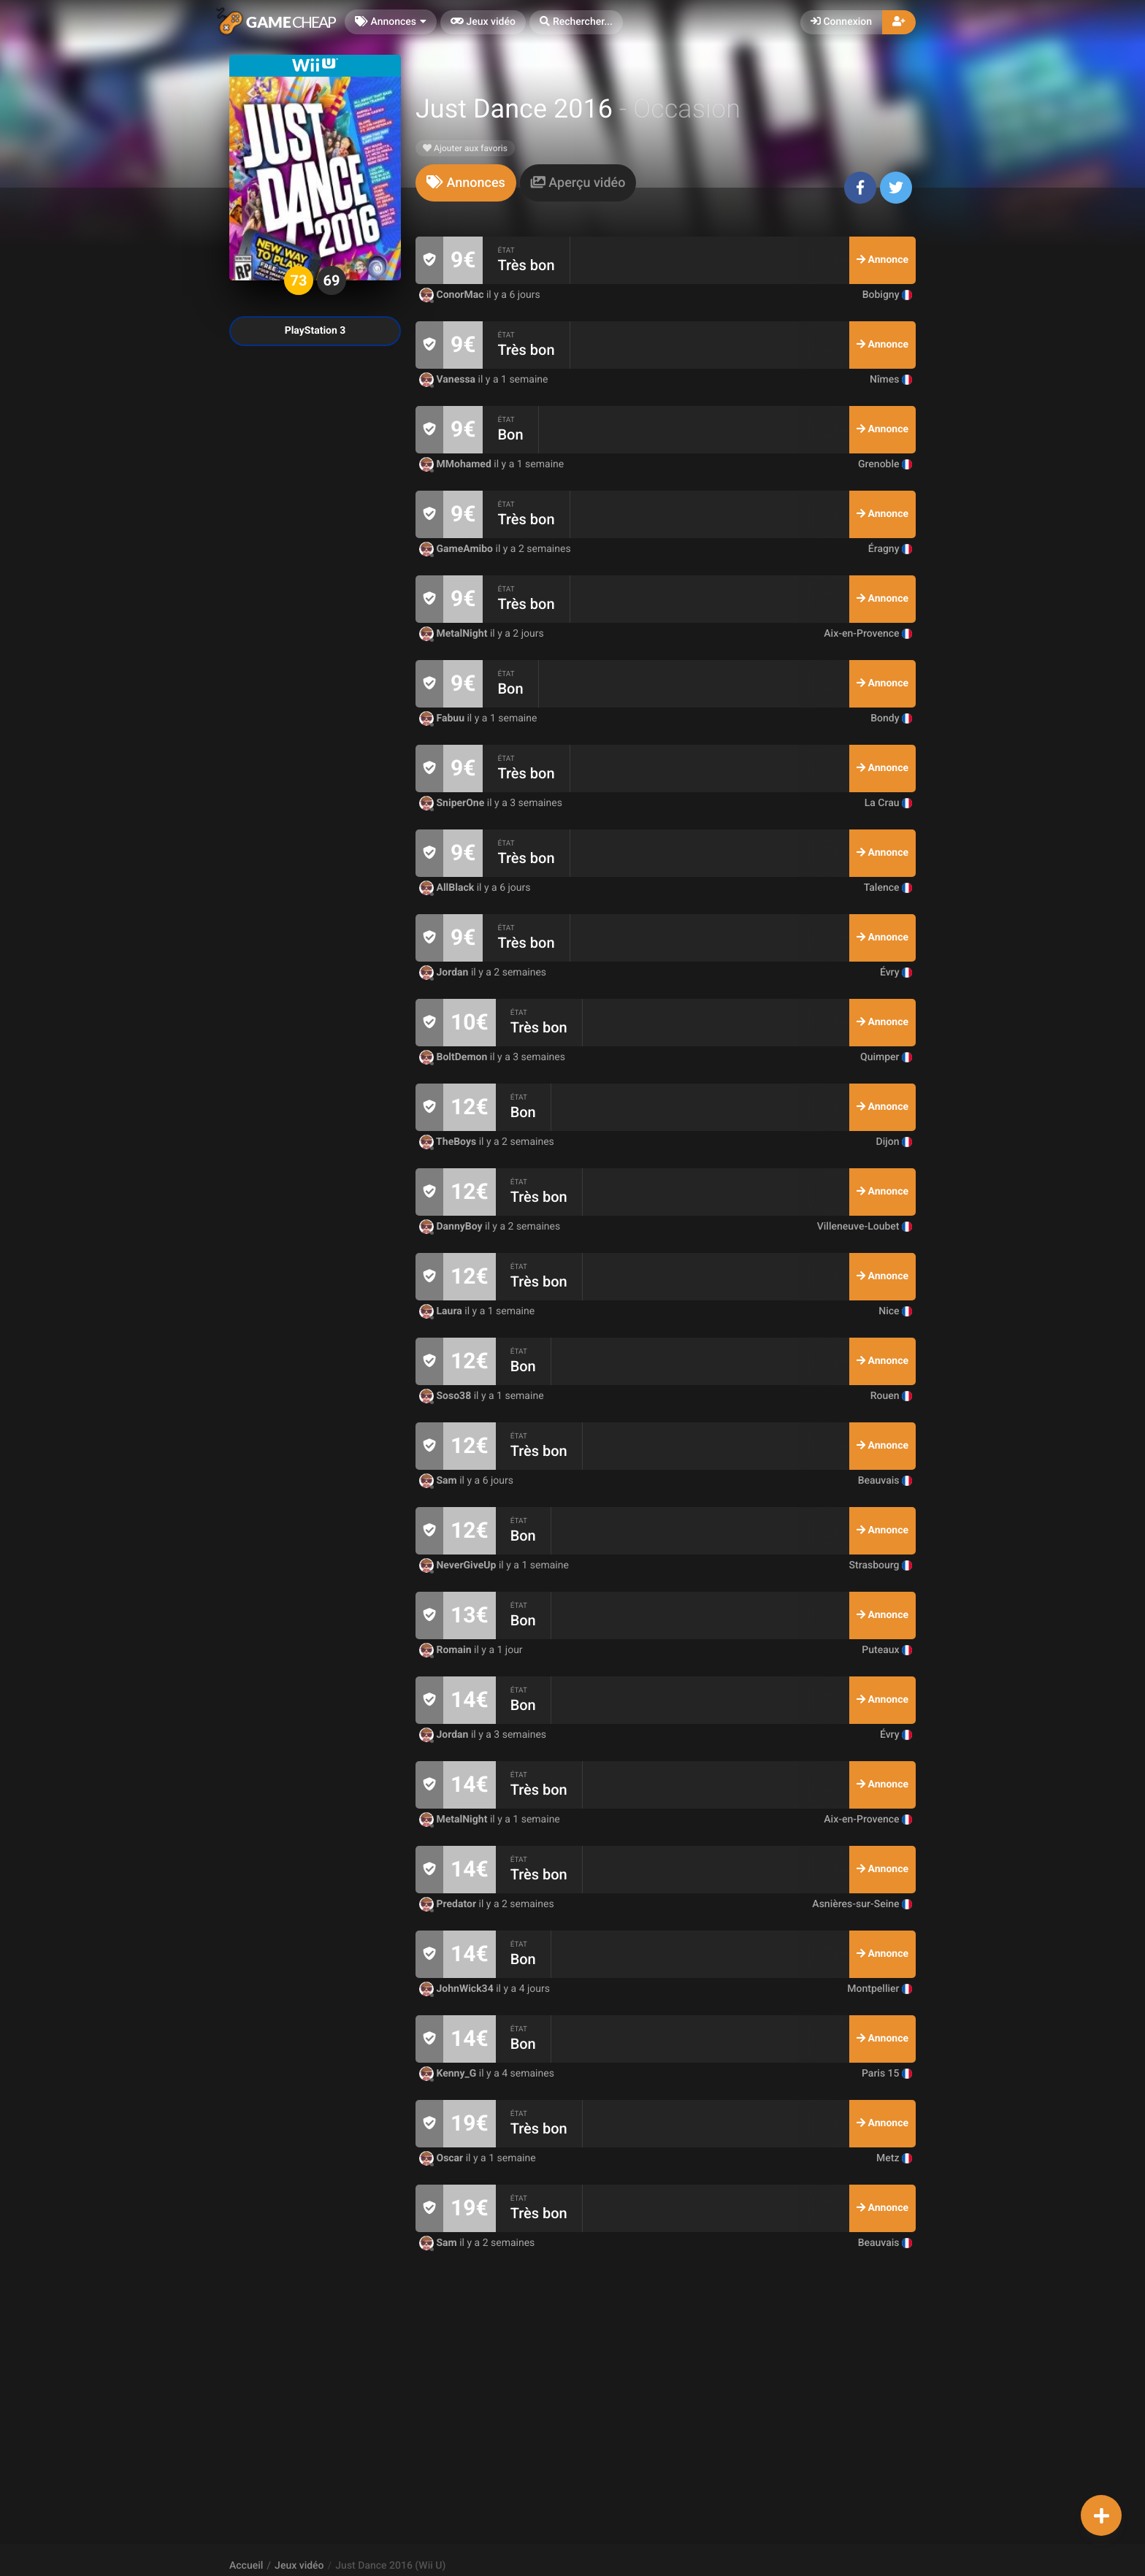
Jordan (445, 972)
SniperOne (453, 803)
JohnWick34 (457, 1989)
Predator (449, 1904)
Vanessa (448, 380)
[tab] (466, 183)
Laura (441, 1311)
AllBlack (448, 888)
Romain (446, 1650)
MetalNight (454, 634)
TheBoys (449, 1142)
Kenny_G (449, 2073)
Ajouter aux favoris (465, 148)
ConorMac (452, 295)
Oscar (442, 2158)
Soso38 (446, 1396)
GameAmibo (457, 549)
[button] (576, 22)
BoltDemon (454, 1057)
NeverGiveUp (459, 1565)
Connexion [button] (841, 22)
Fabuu (443, 718)
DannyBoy (452, 1227)
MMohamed (456, 464)
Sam (439, 1481)
